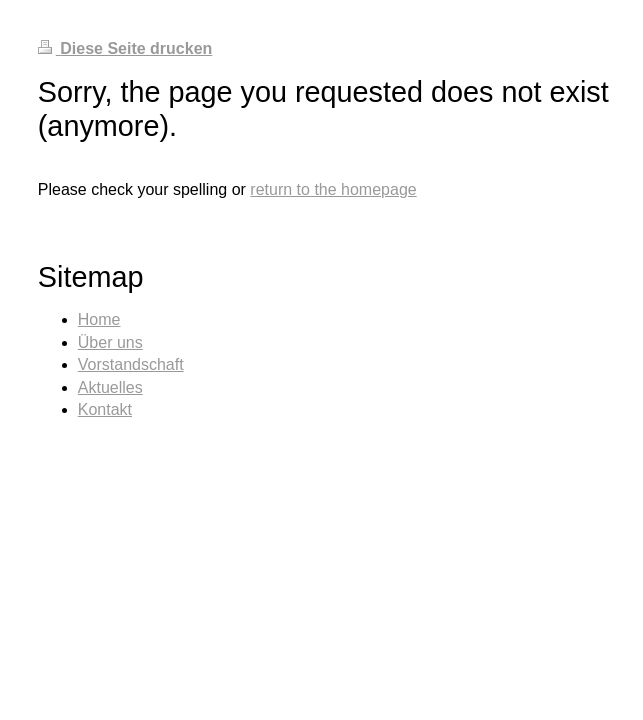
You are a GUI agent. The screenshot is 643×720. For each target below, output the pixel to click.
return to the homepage (333, 189)
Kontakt (105, 409)
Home (99, 319)
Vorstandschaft (131, 364)
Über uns (110, 342)
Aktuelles (110, 387)
